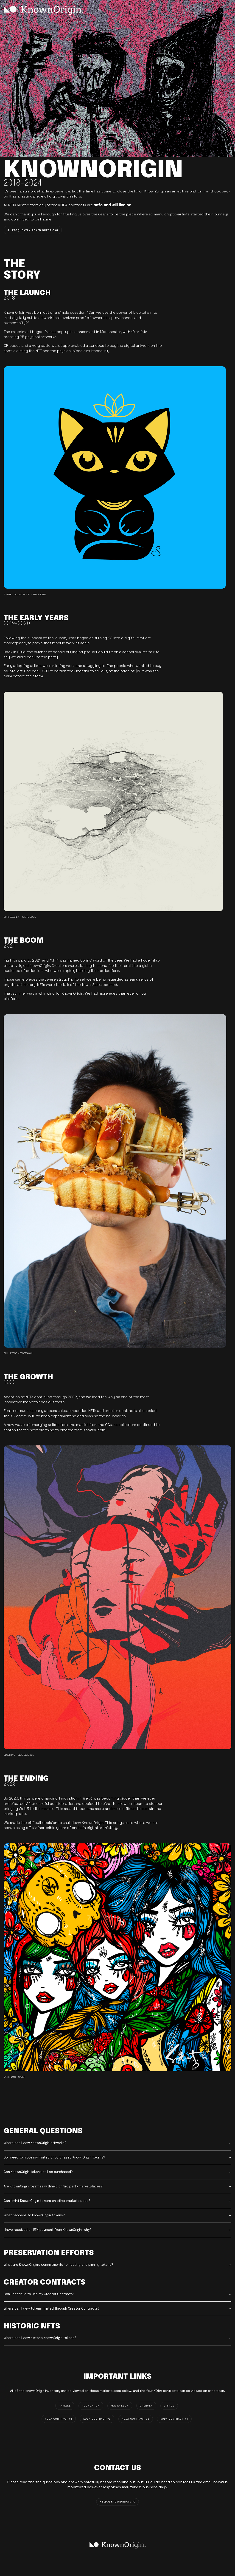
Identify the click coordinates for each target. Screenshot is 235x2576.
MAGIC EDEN (120, 2405)
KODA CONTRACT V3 (135, 2418)
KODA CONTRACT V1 (58, 2418)
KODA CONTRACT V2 (97, 2418)
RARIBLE (65, 2405)
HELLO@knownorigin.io (117, 2502)
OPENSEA (146, 2405)
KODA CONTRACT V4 (174, 2418)
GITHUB (169, 2405)
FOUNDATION (91, 2405)
